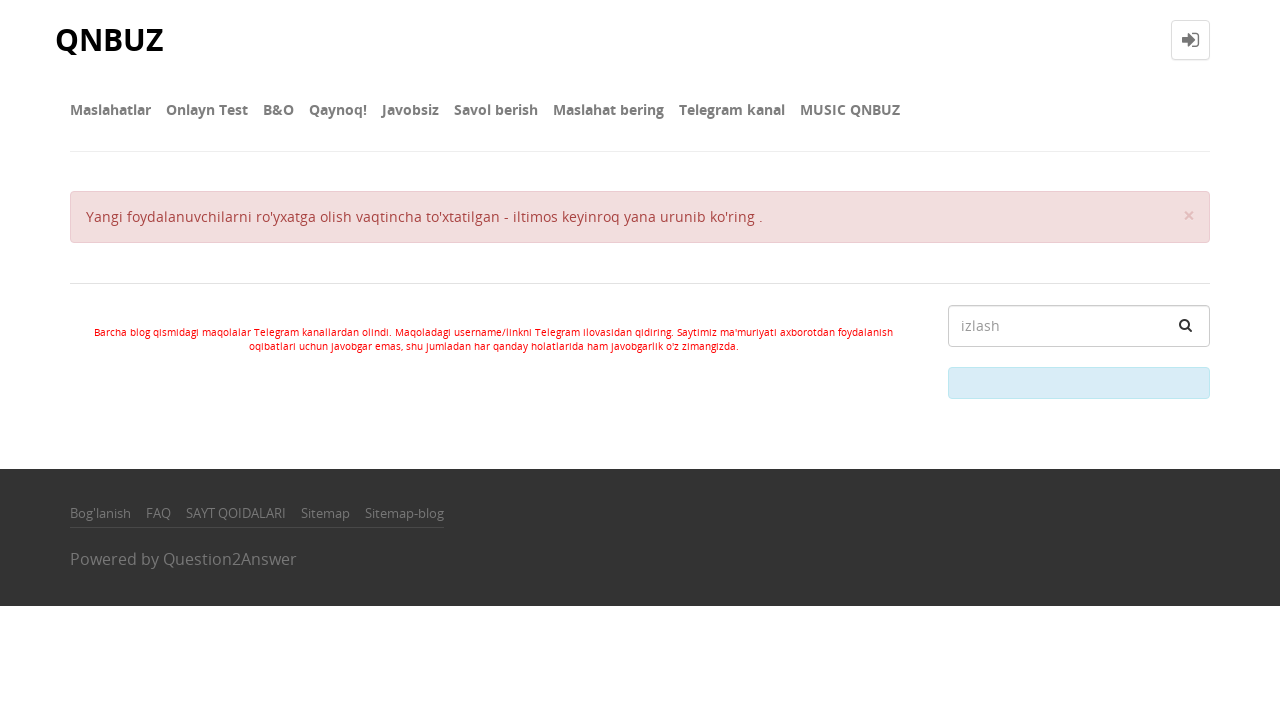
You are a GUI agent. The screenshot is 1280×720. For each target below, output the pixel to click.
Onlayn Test (207, 109)
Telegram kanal (732, 109)
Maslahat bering (608, 109)
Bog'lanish (100, 513)
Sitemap (325, 513)
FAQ (158, 513)
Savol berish (496, 109)
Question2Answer (230, 559)
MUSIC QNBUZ (850, 109)
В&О (278, 109)
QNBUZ (109, 39)
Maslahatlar (110, 109)
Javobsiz (410, 109)
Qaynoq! (338, 109)
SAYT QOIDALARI (236, 513)
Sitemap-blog (404, 513)
